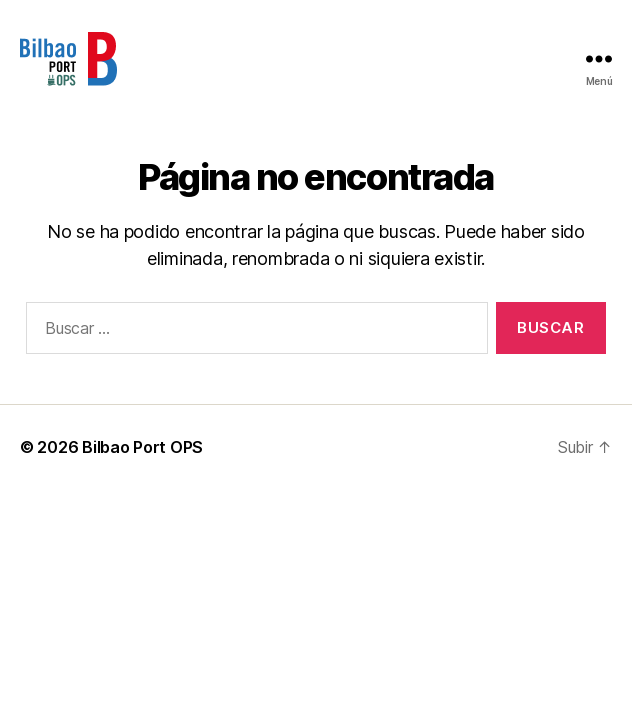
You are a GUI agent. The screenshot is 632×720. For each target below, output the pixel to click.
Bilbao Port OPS (142, 447)
